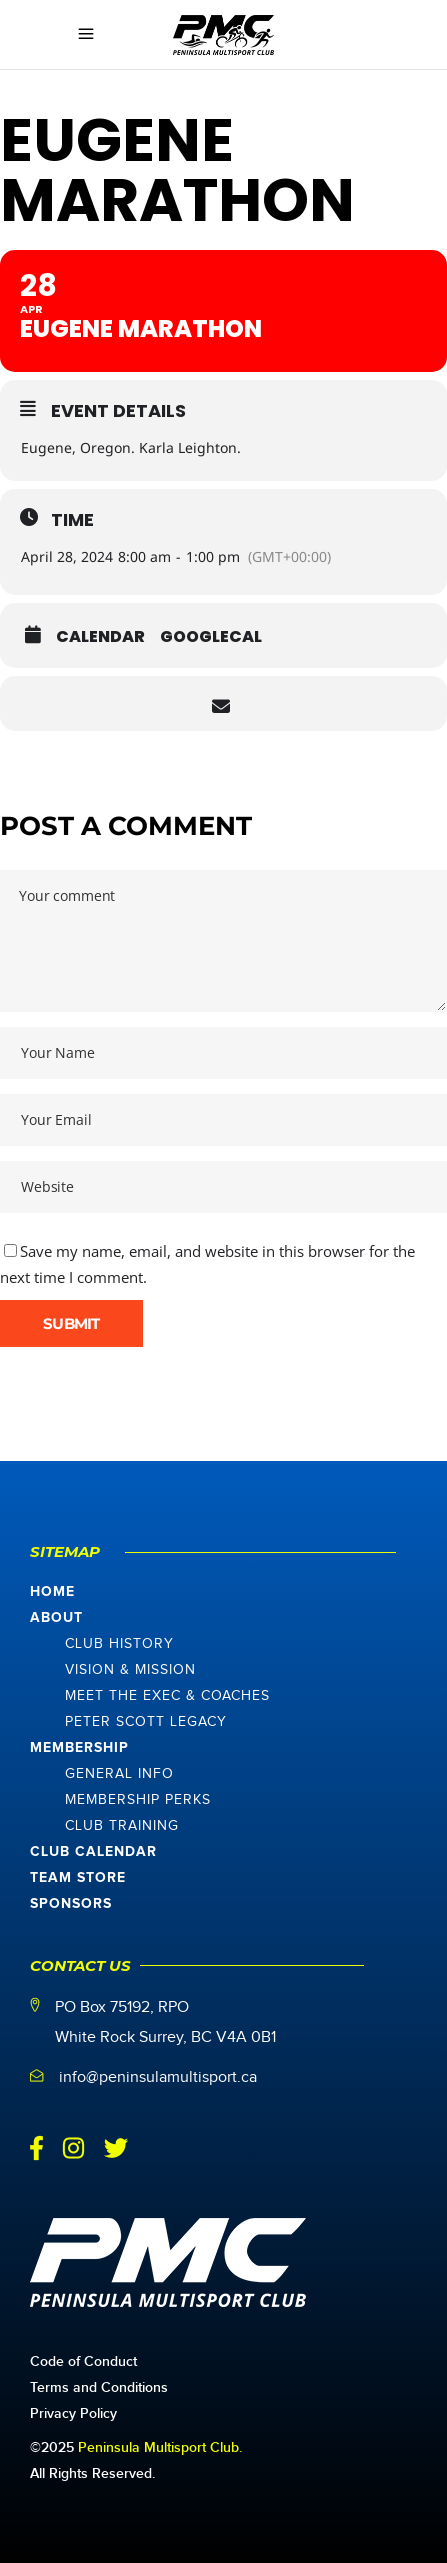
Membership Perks (138, 1800)
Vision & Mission (130, 1670)
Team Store (78, 1878)
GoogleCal (211, 637)
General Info (119, 1774)
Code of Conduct (83, 2361)
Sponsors (71, 1904)
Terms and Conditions (99, 2387)
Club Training (122, 1826)
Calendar (100, 637)
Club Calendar (93, 1852)
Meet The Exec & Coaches (167, 1696)
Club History (119, 1644)
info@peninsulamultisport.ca (158, 2077)
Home (52, 1592)
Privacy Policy (73, 2413)
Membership (79, 1748)
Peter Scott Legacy (146, 1722)
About (56, 1618)
